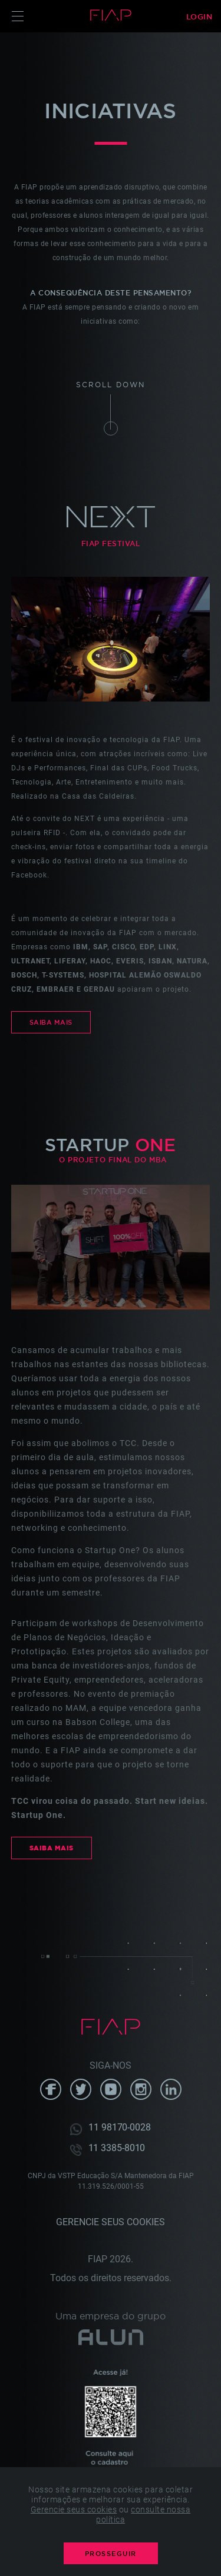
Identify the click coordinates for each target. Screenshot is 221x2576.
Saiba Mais (50, 1022)
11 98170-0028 (119, 2128)
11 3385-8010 (117, 2148)
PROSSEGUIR (111, 2553)
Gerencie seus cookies (110, 2222)
